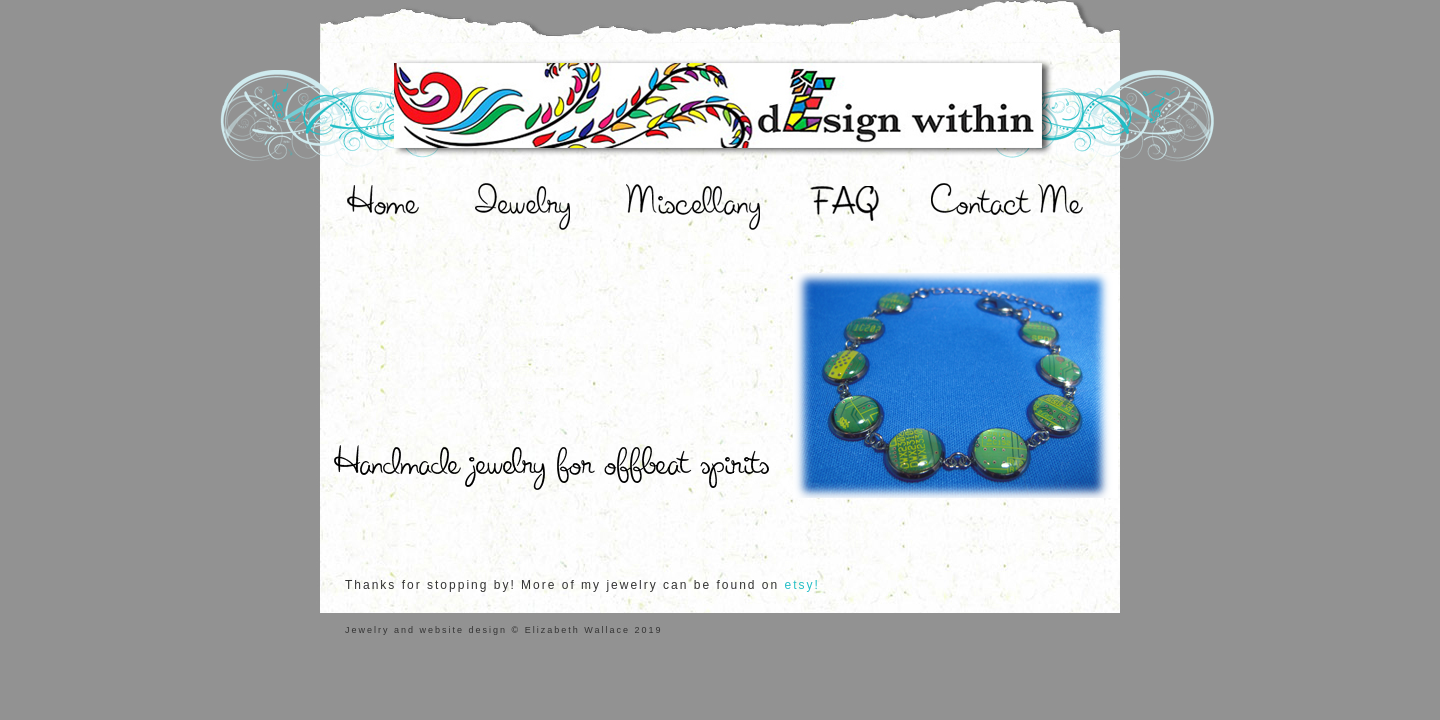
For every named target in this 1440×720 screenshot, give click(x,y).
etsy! (802, 585)
